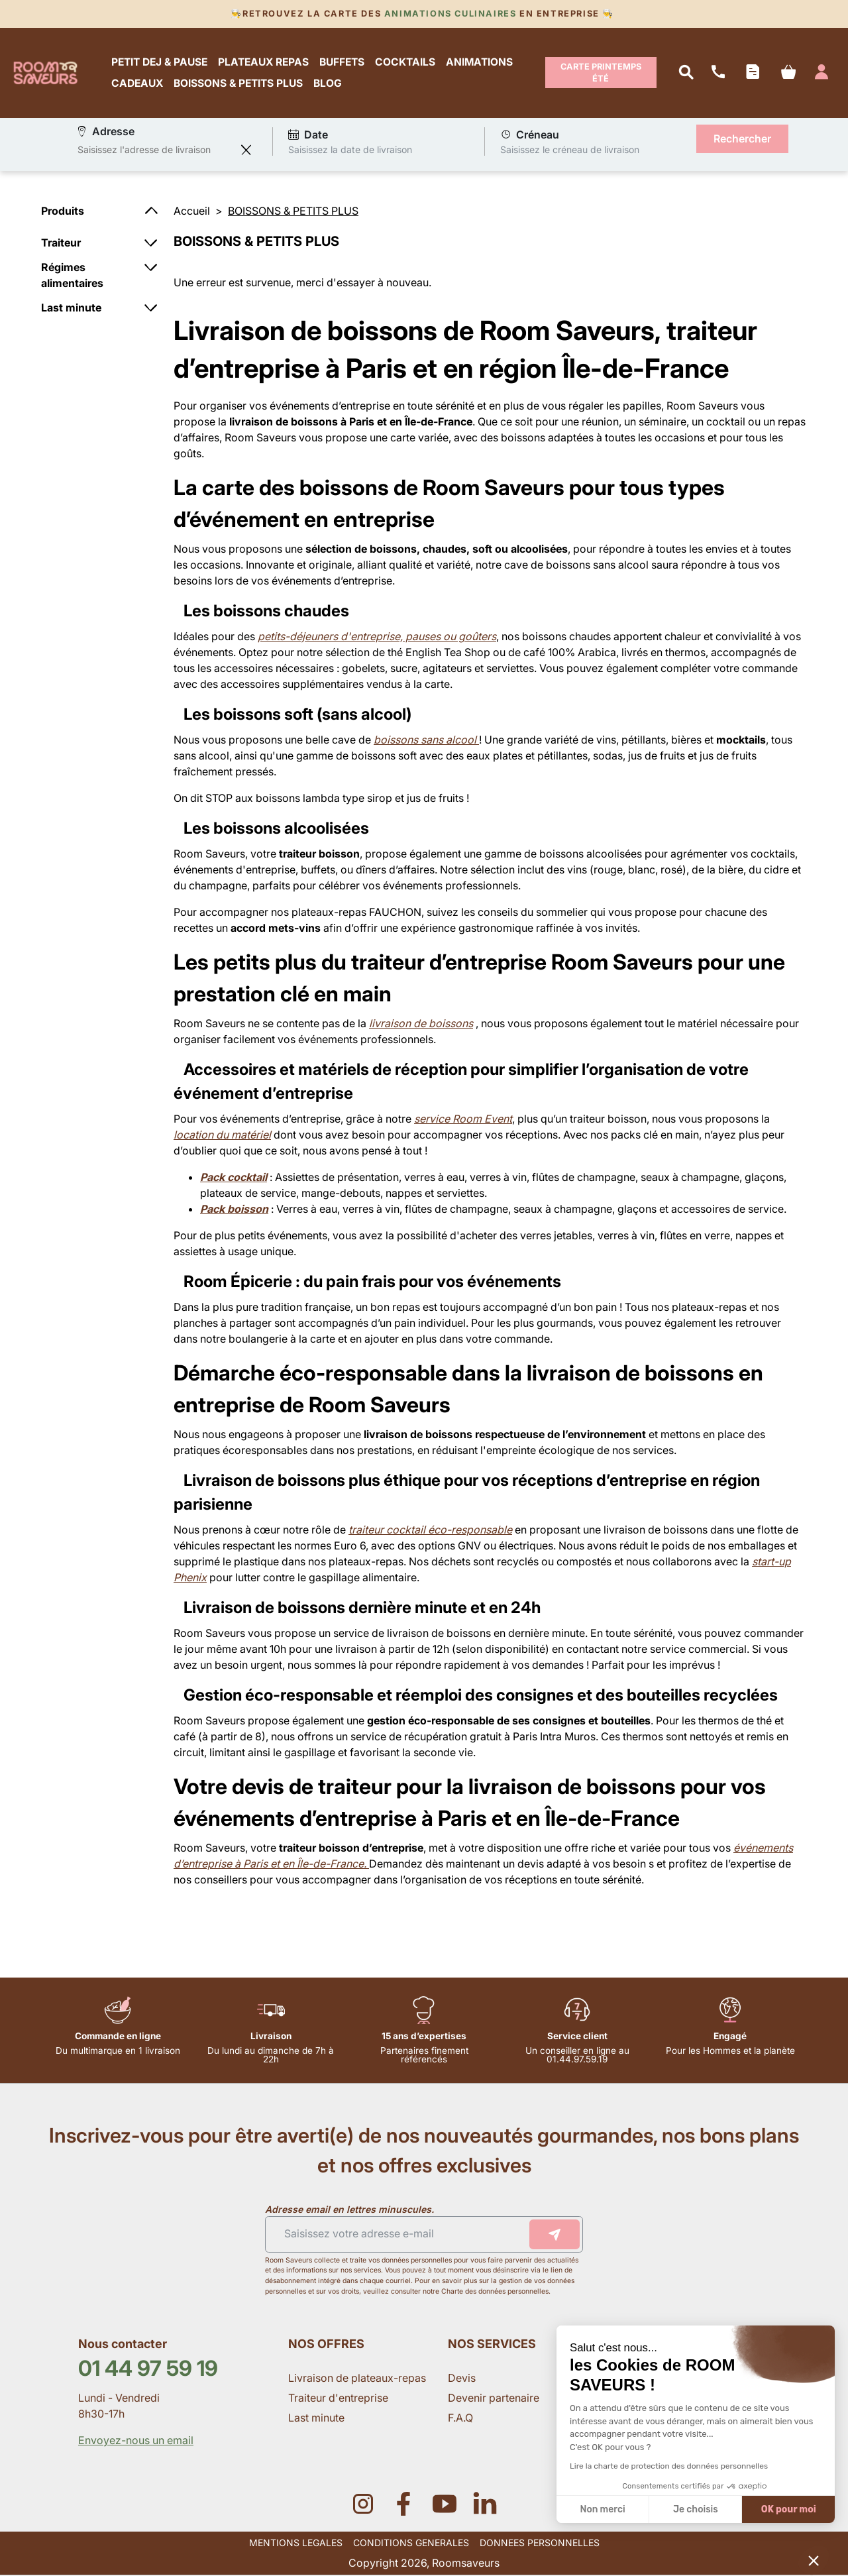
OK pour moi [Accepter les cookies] (788, 2509)
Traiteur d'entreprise (338, 2398)
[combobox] (155, 150)
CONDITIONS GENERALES (411, 2543)
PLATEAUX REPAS (264, 62)
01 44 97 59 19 (148, 2369)
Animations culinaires (450, 14)
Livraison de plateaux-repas (357, 2378)
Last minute (317, 2418)
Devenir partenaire (495, 2398)
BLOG (328, 83)
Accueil (192, 211)
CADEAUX (138, 83)
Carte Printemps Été (600, 73)
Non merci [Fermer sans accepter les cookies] (602, 2509)
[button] (813, 2560)
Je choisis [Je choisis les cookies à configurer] (695, 2509)
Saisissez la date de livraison (350, 150)
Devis (462, 2378)
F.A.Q (460, 2418)
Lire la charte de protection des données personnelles (669, 2466)
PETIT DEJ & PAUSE (160, 62)
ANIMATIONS (480, 62)
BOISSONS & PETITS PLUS (238, 83)
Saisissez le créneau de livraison (569, 150)
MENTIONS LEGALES (296, 2543)
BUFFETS (342, 62)
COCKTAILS (406, 62)
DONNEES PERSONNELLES (540, 2543)
